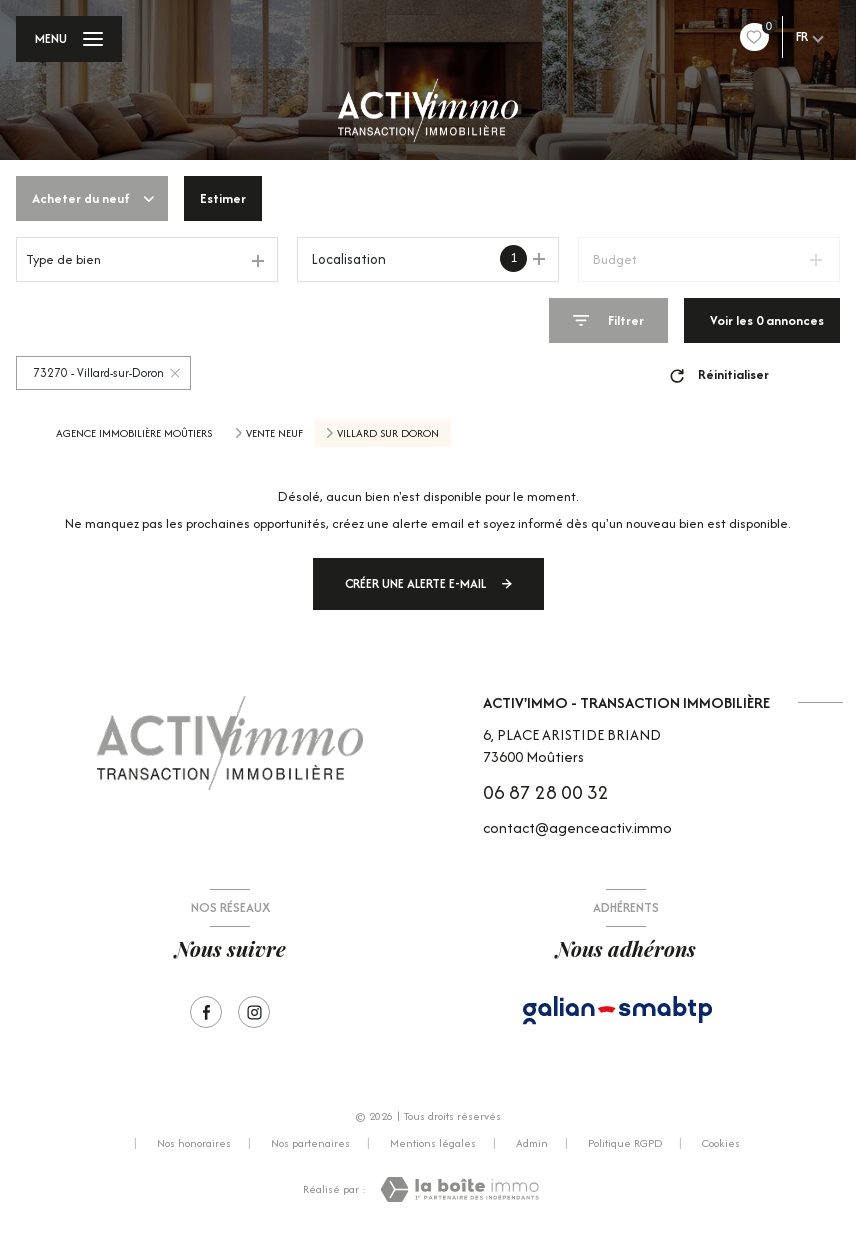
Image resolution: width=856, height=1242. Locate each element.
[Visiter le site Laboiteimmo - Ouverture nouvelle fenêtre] (459, 1189)
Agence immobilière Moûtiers (134, 433)
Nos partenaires (310, 1143)
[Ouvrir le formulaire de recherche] (608, 320)
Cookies (721, 1144)
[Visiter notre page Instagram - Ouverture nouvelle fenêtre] (254, 1012)
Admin (532, 1143)
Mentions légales (433, 1143)
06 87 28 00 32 (546, 792)
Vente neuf (274, 433)
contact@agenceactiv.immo (577, 827)
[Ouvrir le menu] (69, 39)
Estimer (223, 198)
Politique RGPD (625, 1143)
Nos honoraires (194, 1143)
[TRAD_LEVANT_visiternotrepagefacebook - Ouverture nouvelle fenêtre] (206, 1012)
